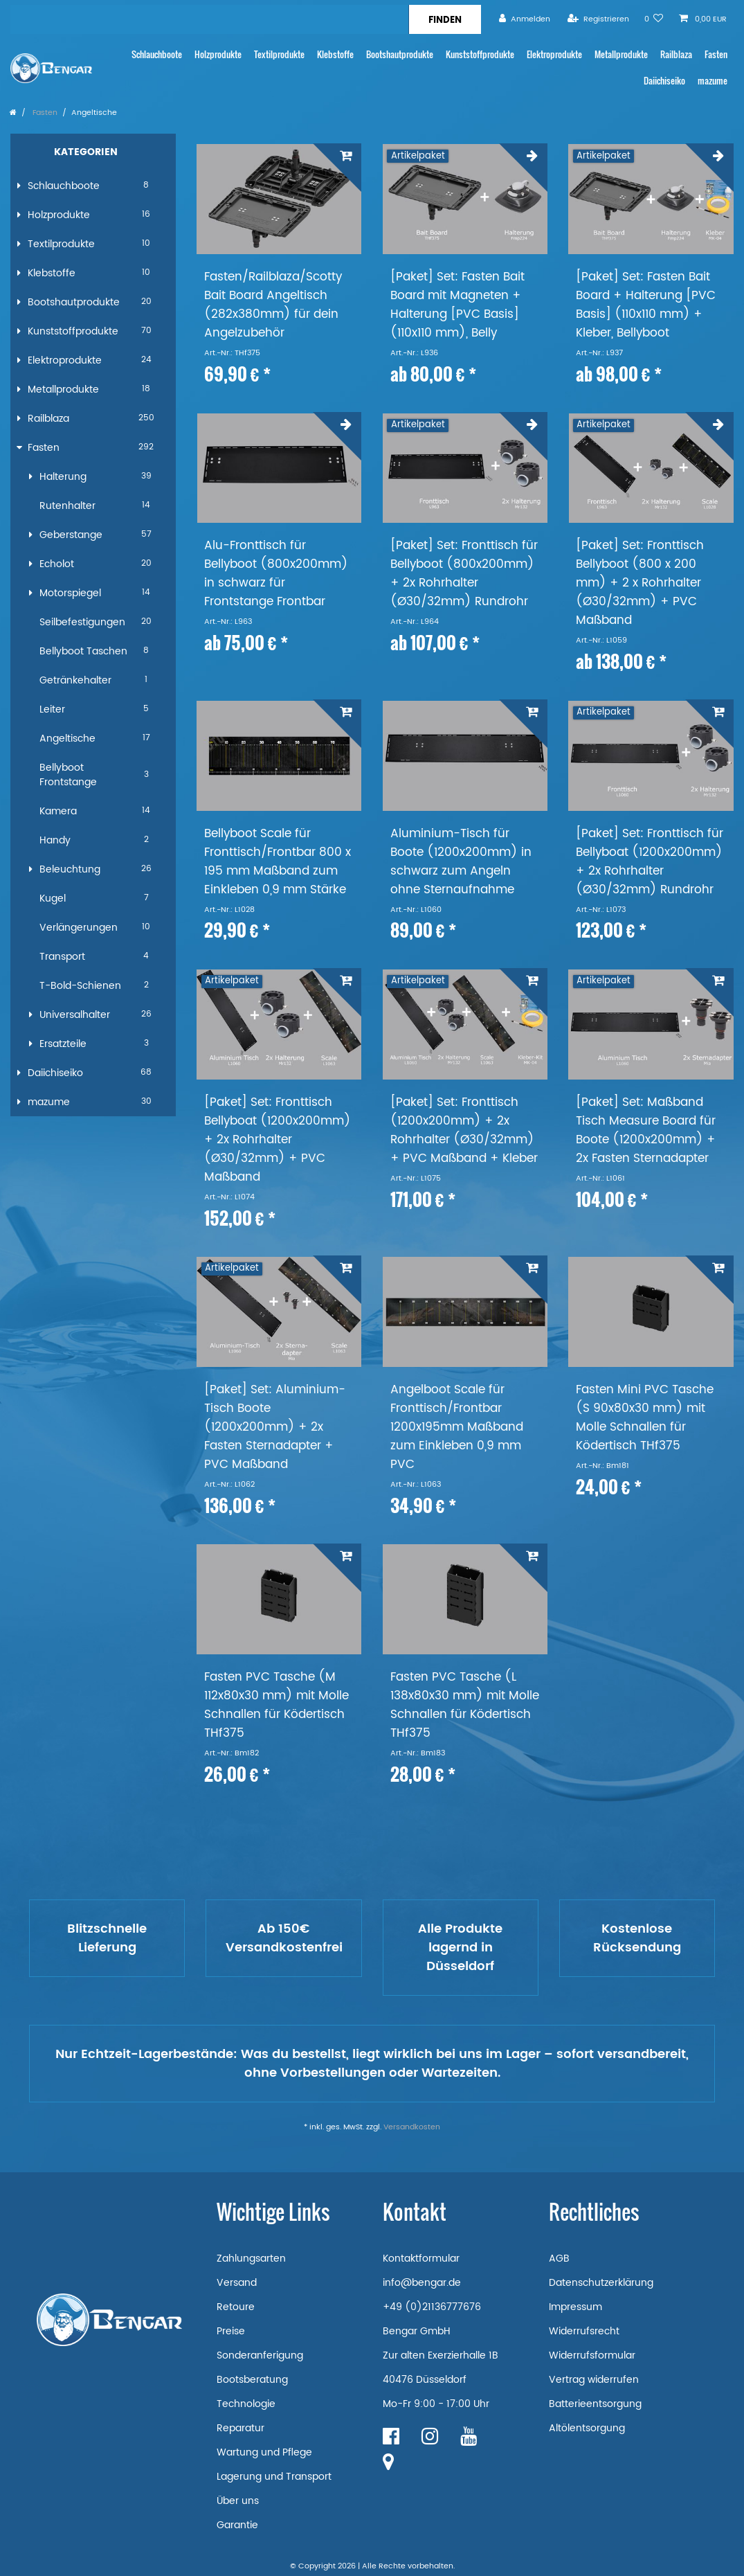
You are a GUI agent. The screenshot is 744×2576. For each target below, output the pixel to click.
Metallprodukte (621, 54)
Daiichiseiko (664, 80)
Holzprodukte (218, 54)
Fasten (716, 54)
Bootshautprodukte (399, 54)
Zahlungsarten (251, 2258)
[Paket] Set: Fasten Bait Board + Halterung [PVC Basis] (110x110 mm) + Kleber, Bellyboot (646, 305)
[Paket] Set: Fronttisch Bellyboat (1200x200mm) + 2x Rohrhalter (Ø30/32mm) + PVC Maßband (277, 1140)
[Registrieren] (598, 19)
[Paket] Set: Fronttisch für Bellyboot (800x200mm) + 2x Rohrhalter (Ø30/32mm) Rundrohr (464, 574)
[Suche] (444, 19)
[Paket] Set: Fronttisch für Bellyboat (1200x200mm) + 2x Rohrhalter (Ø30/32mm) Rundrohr (649, 862)
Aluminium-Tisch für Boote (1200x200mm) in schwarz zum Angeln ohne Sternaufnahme (461, 862)
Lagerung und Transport (274, 2477)
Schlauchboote (156, 54)
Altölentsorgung (587, 2428)
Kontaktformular (421, 2258)
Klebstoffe (335, 54)
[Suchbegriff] (209, 19)
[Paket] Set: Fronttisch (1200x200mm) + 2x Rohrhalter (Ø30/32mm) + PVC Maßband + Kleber (464, 1130)
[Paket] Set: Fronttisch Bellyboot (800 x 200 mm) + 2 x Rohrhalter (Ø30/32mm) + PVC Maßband (640, 583)
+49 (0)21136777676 (432, 2307)
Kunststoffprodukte (480, 54)
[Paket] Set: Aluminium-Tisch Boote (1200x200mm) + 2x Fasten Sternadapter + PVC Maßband (274, 1427)
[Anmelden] (524, 19)
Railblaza (676, 54)
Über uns (238, 2501)
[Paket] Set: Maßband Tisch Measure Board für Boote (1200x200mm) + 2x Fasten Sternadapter (646, 1130)
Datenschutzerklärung (601, 2283)
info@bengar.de (422, 2283)
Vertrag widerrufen (594, 2380)
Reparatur (240, 2428)
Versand (237, 2283)
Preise (231, 2331)
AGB (559, 2258)
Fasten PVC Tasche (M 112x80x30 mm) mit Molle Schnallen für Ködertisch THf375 (276, 1705)
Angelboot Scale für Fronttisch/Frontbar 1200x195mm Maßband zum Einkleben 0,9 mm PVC (456, 1427)
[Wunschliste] (654, 19)
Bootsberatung (252, 2380)
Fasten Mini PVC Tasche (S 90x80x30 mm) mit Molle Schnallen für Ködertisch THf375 (645, 1418)
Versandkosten (411, 2127)
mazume (712, 80)
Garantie (237, 2525)
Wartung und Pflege (264, 2452)
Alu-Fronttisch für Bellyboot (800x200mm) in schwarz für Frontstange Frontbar (276, 574)
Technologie (246, 2404)
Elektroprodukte (554, 54)
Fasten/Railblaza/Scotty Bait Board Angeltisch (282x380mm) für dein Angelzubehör (273, 305)
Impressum (575, 2307)
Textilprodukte (279, 54)
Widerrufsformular (592, 2355)
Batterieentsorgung (595, 2404)
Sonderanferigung (260, 2355)
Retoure (236, 2307)
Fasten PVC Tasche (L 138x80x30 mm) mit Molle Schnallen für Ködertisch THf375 (464, 1705)
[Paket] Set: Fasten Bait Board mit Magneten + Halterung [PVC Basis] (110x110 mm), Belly (457, 305)
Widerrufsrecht (584, 2331)
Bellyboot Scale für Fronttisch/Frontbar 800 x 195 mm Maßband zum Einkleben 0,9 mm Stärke (277, 862)
